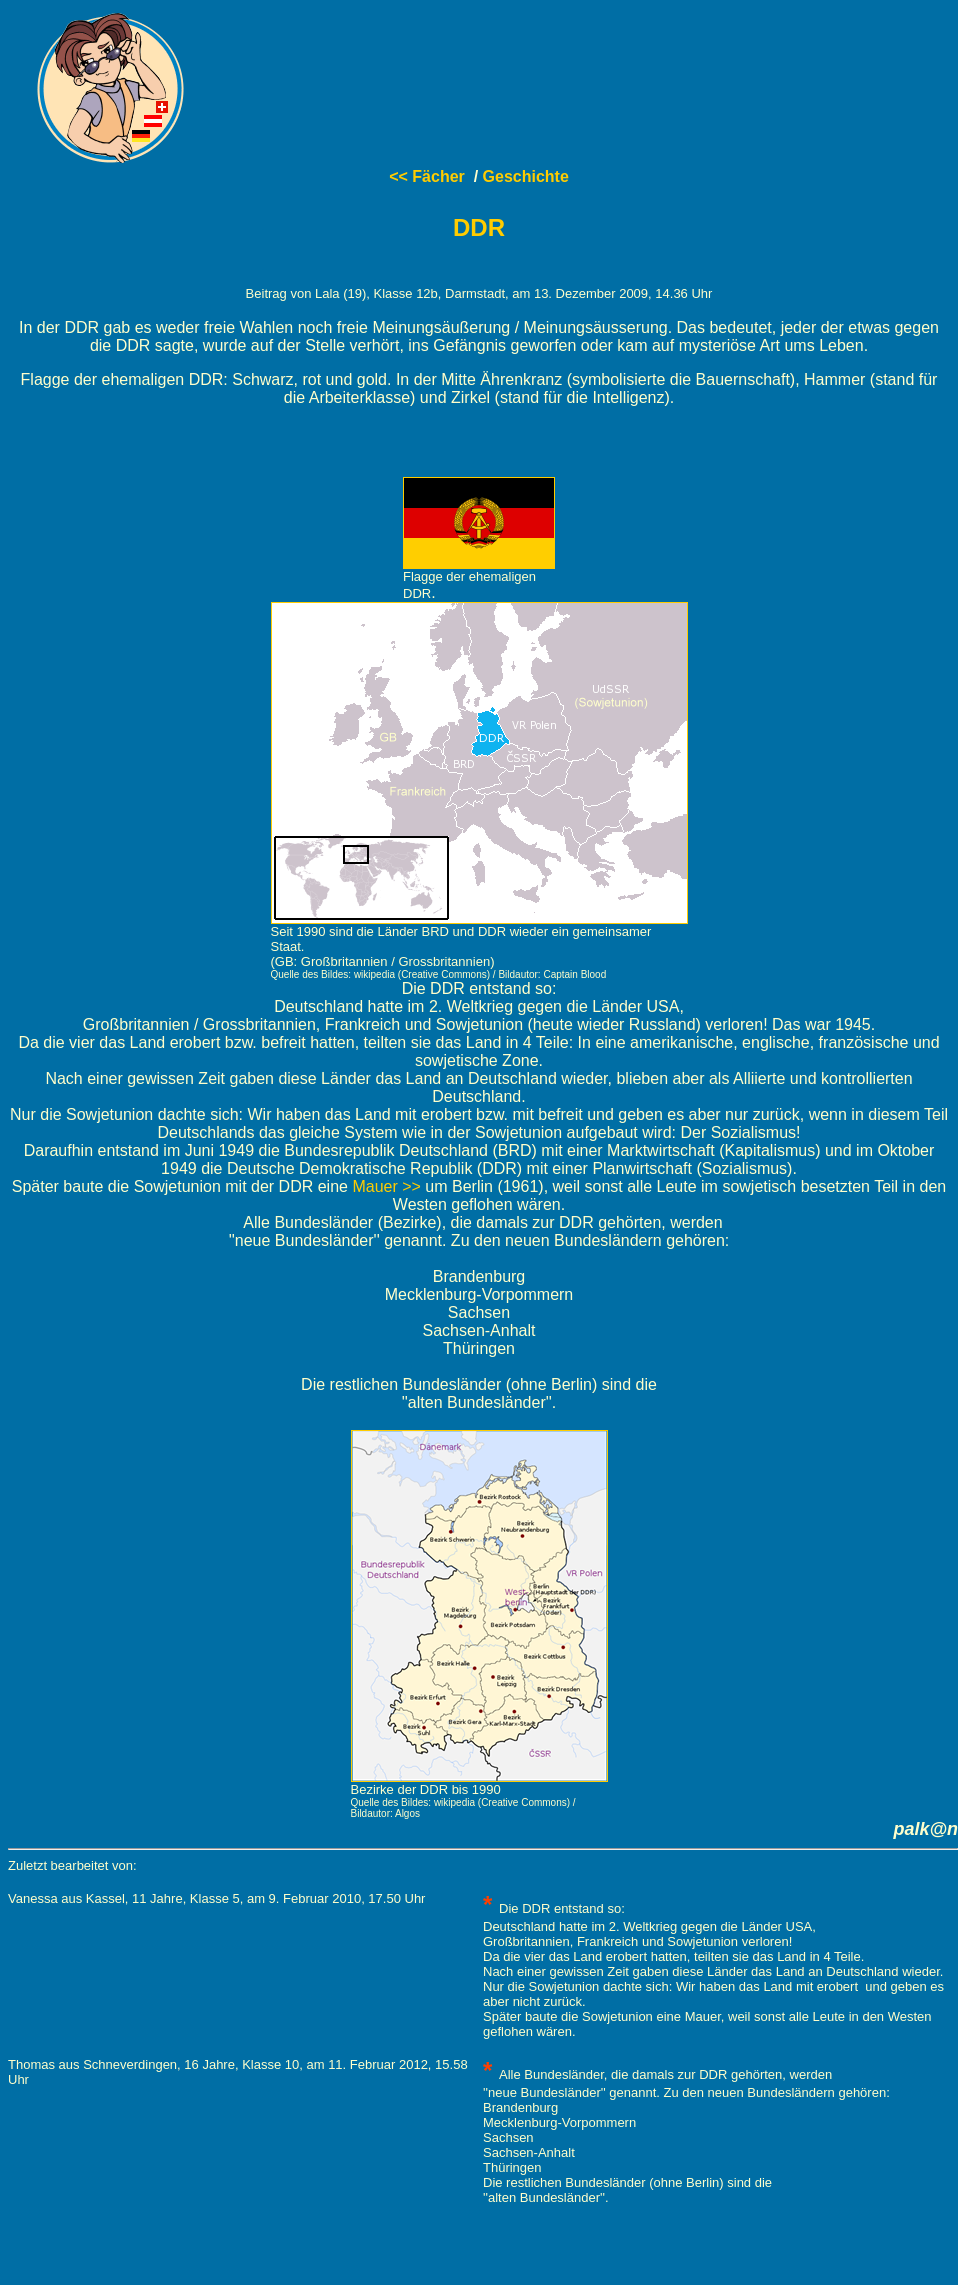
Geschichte (526, 176)
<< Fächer (427, 176)
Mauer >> (386, 1186)
